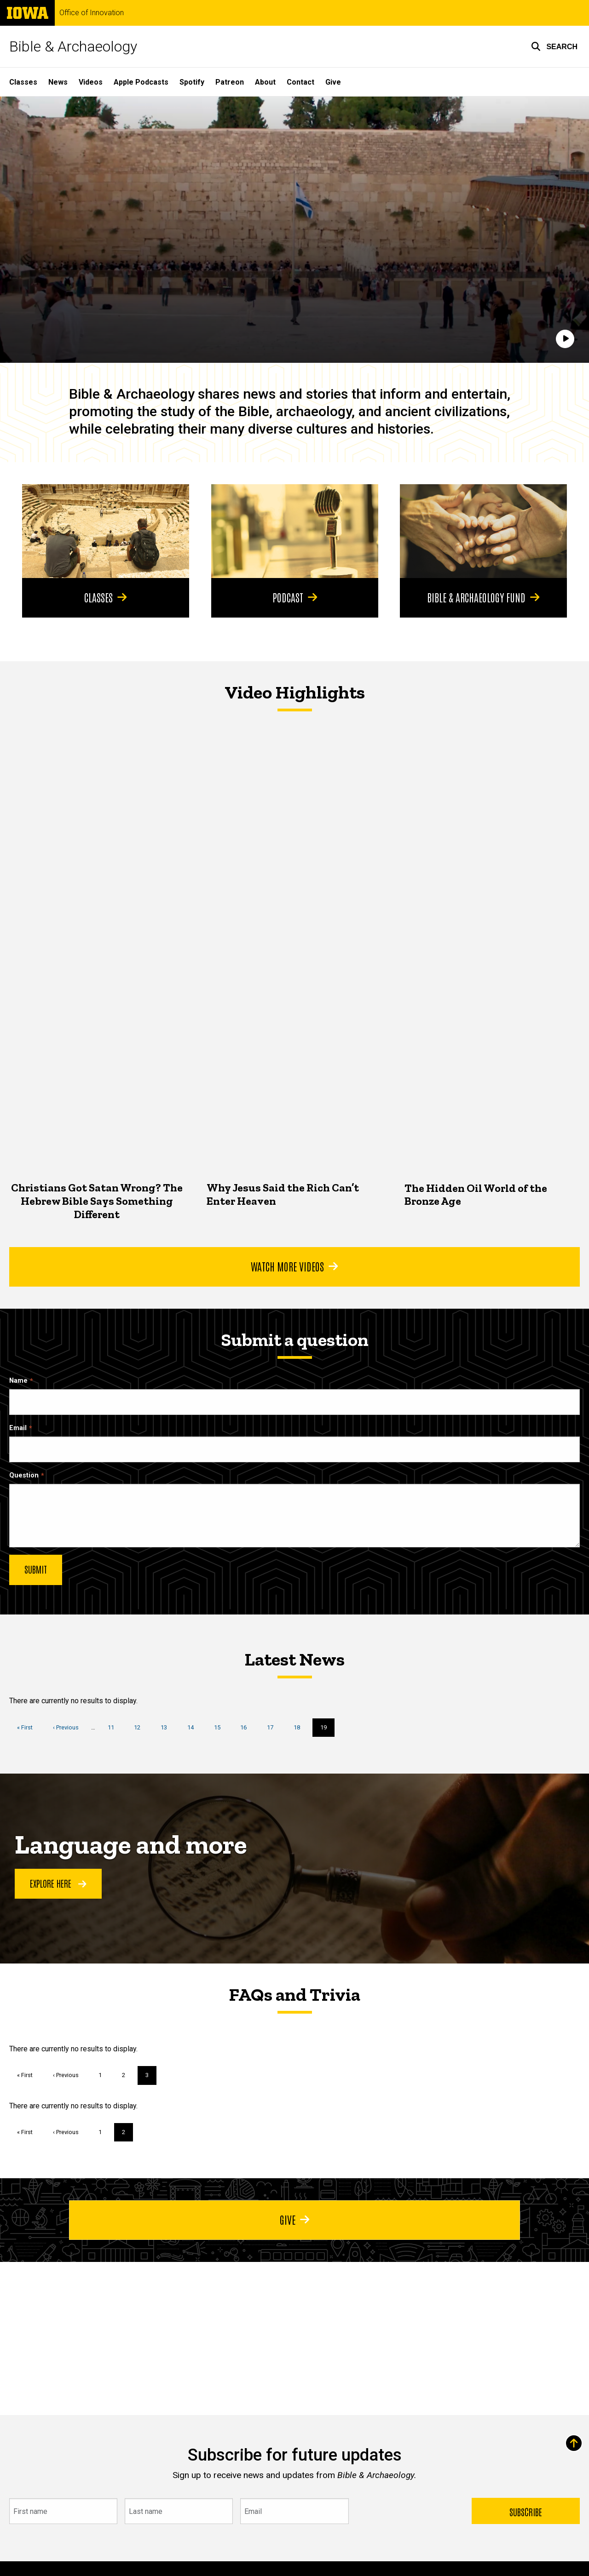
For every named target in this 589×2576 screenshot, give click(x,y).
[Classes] (105, 531)
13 (167, 1727)
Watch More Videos (294, 1266)
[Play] (565, 339)
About (265, 82)
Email (18, 1428)
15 (220, 1727)
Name (18, 1381)
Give (333, 82)
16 (247, 1727)
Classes (23, 82)
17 (273, 1727)
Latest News (294, 1659)
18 (300, 1727)
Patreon (229, 82)
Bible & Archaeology (73, 46)
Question (24, 1475)
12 (140, 1727)
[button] (554, 46)
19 (327, 1730)
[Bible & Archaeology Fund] (483, 531)
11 (114, 1727)
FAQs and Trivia (294, 1994)
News (58, 82)
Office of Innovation (91, 13)
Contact (300, 82)
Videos (91, 82)
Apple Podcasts (141, 82)
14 (194, 1727)
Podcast (294, 597)
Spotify (191, 82)
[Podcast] (294, 531)
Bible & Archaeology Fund (483, 597)
